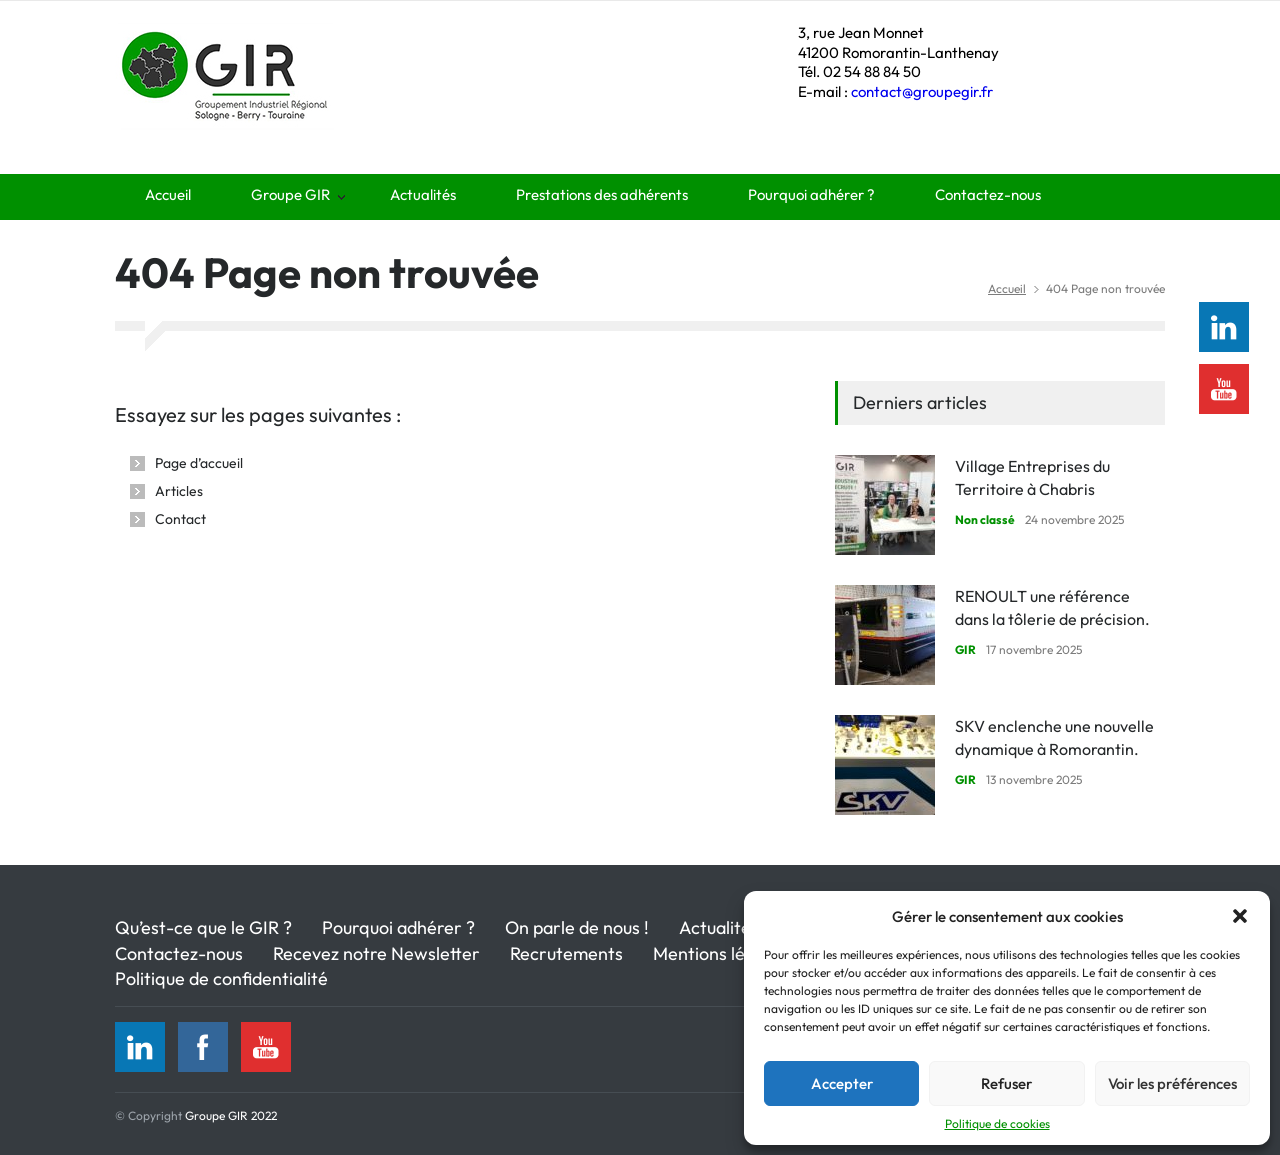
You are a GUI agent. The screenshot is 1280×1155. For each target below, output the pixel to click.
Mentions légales (720, 953)
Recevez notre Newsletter (376, 953)
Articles (179, 491)
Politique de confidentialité (221, 978)
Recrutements (566, 953)
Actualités (423, 194)
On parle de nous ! (577, 927)
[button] (1240, 916)
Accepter (842, 1083)
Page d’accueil (199, 463)
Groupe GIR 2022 (231, 1115)
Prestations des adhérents (602, 194)
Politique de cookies (997, 1123)
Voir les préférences (1172, 1083)
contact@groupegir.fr (922, 91)
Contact (180, 519)
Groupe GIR (290, 194)
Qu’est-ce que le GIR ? (203, 927)
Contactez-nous (988, 194)
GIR (965, 649)
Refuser (1006, 1083)
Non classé (985, 519)
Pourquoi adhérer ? (811, 194)
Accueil (168, 194)
